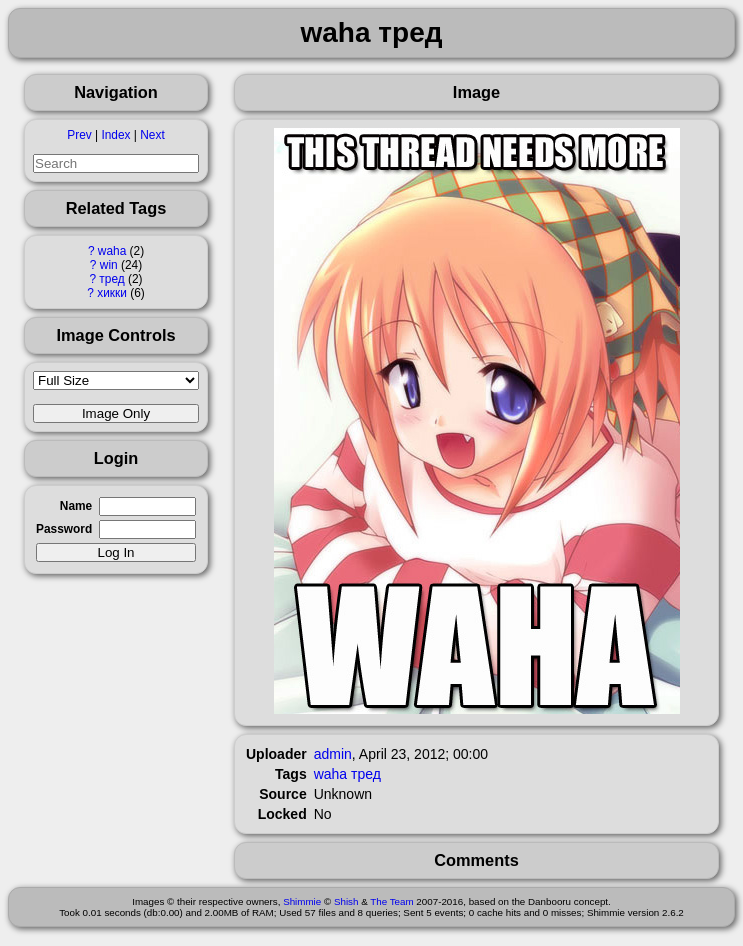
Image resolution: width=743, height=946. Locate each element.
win (109, 265)
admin (333, 754)
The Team (391, 901)
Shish (346, 901)
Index (115, 135)
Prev (79, 135)
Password (64, 529)
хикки (112, 293)
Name (76, 506)
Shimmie (302, 901)
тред (111, 279)
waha (112, 251)
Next (152, 135)
